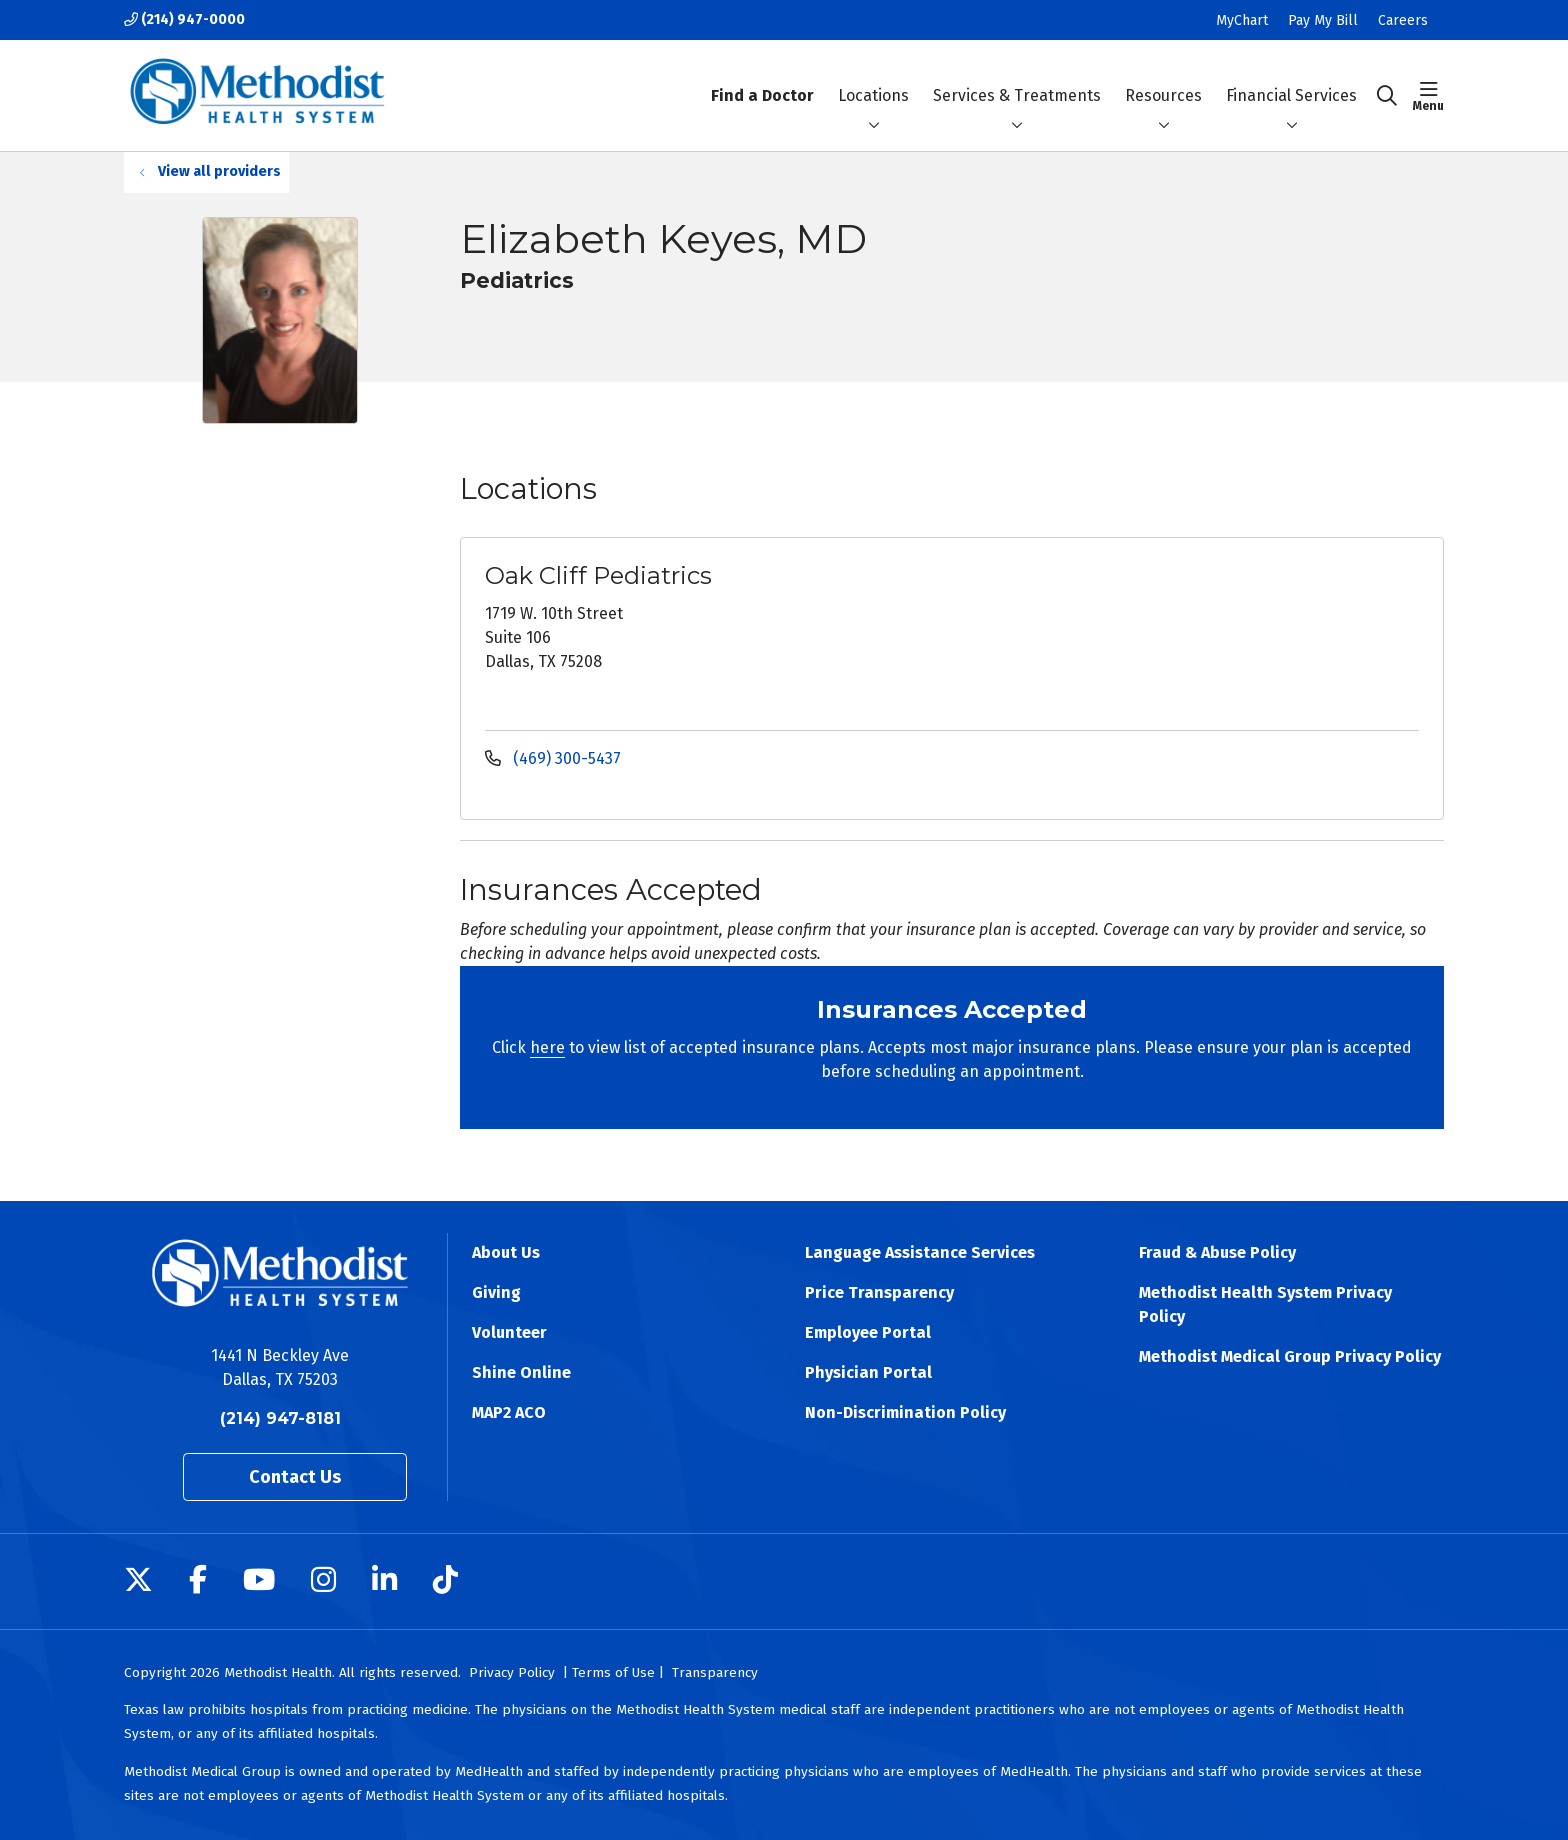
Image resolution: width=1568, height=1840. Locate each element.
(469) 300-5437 (553, 758)
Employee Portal (868, 1332)
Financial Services (1291, 78)
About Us (506, 1252)
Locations (873, 78)
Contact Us (295, 1477)
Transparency (715, 1672)
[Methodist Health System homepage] (257, 95)
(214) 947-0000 (184, 19)
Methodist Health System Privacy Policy (1265, 1304)
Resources (1163, 78)
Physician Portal (868, 1372)
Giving (496, 1292)
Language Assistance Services (920, 1252)
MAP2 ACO (509, 1412)
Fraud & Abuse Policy (1217, 1252)
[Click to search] (1387, 96)
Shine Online (521, 1372)
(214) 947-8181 (280, 1418)
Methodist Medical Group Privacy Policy (1290, 1356)
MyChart (1242, 20)
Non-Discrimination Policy (905, 1412)
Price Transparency (879, 1292)
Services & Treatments (1017, 78)
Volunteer (509, 1332)
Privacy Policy (512, 1672)
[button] (1428, 96)
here (547, 1047)
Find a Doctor (762, 78)
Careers (1403, 20)
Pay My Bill (1323, 20)
